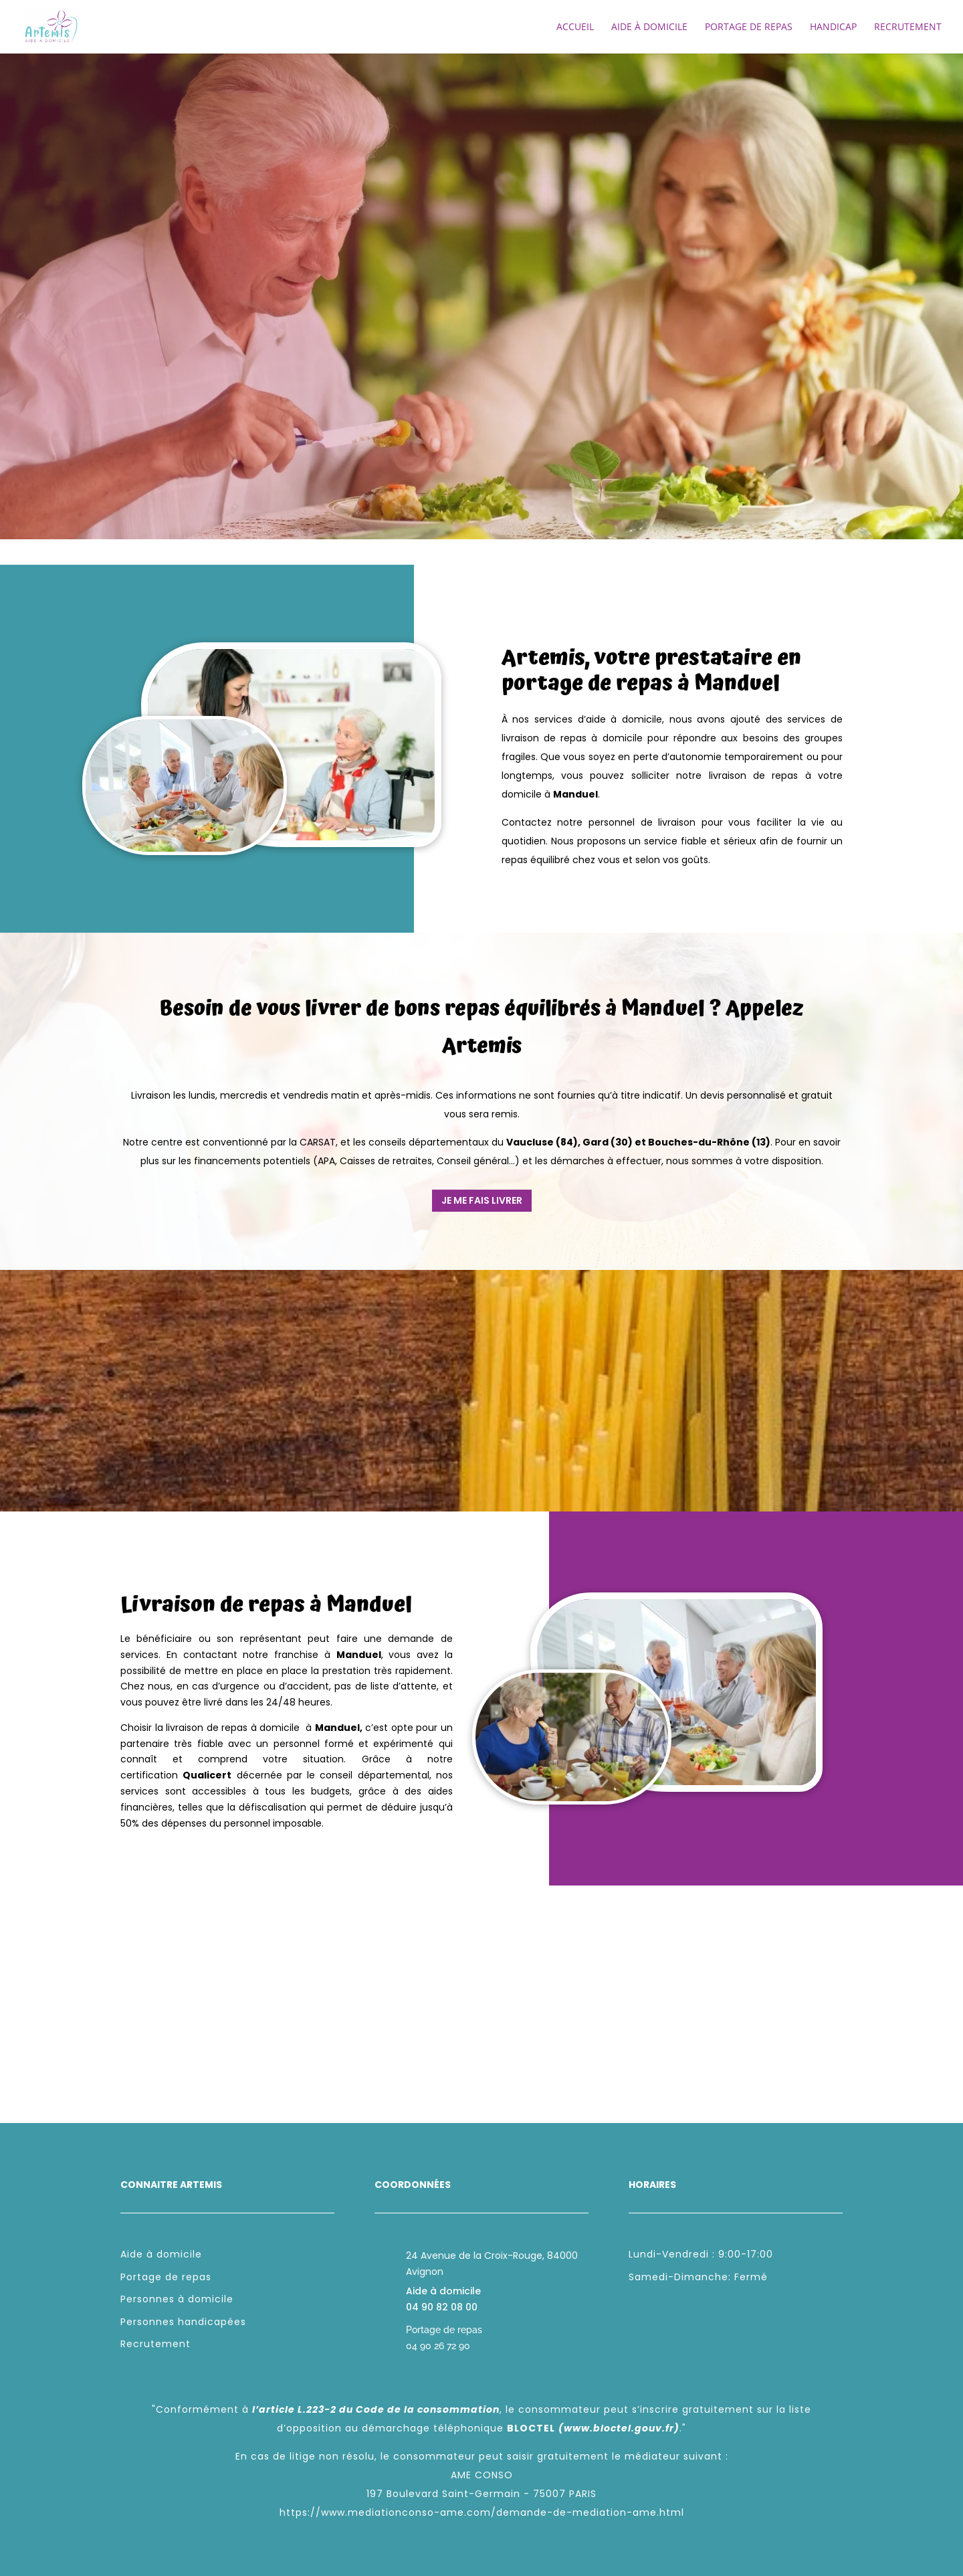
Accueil (575, 27)
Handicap (833, 27)
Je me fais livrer (481, 1200)
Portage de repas (748, 27)
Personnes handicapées (183, 2321)
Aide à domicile (649, 27)
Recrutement (908, 27)
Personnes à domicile (176, 2299)
